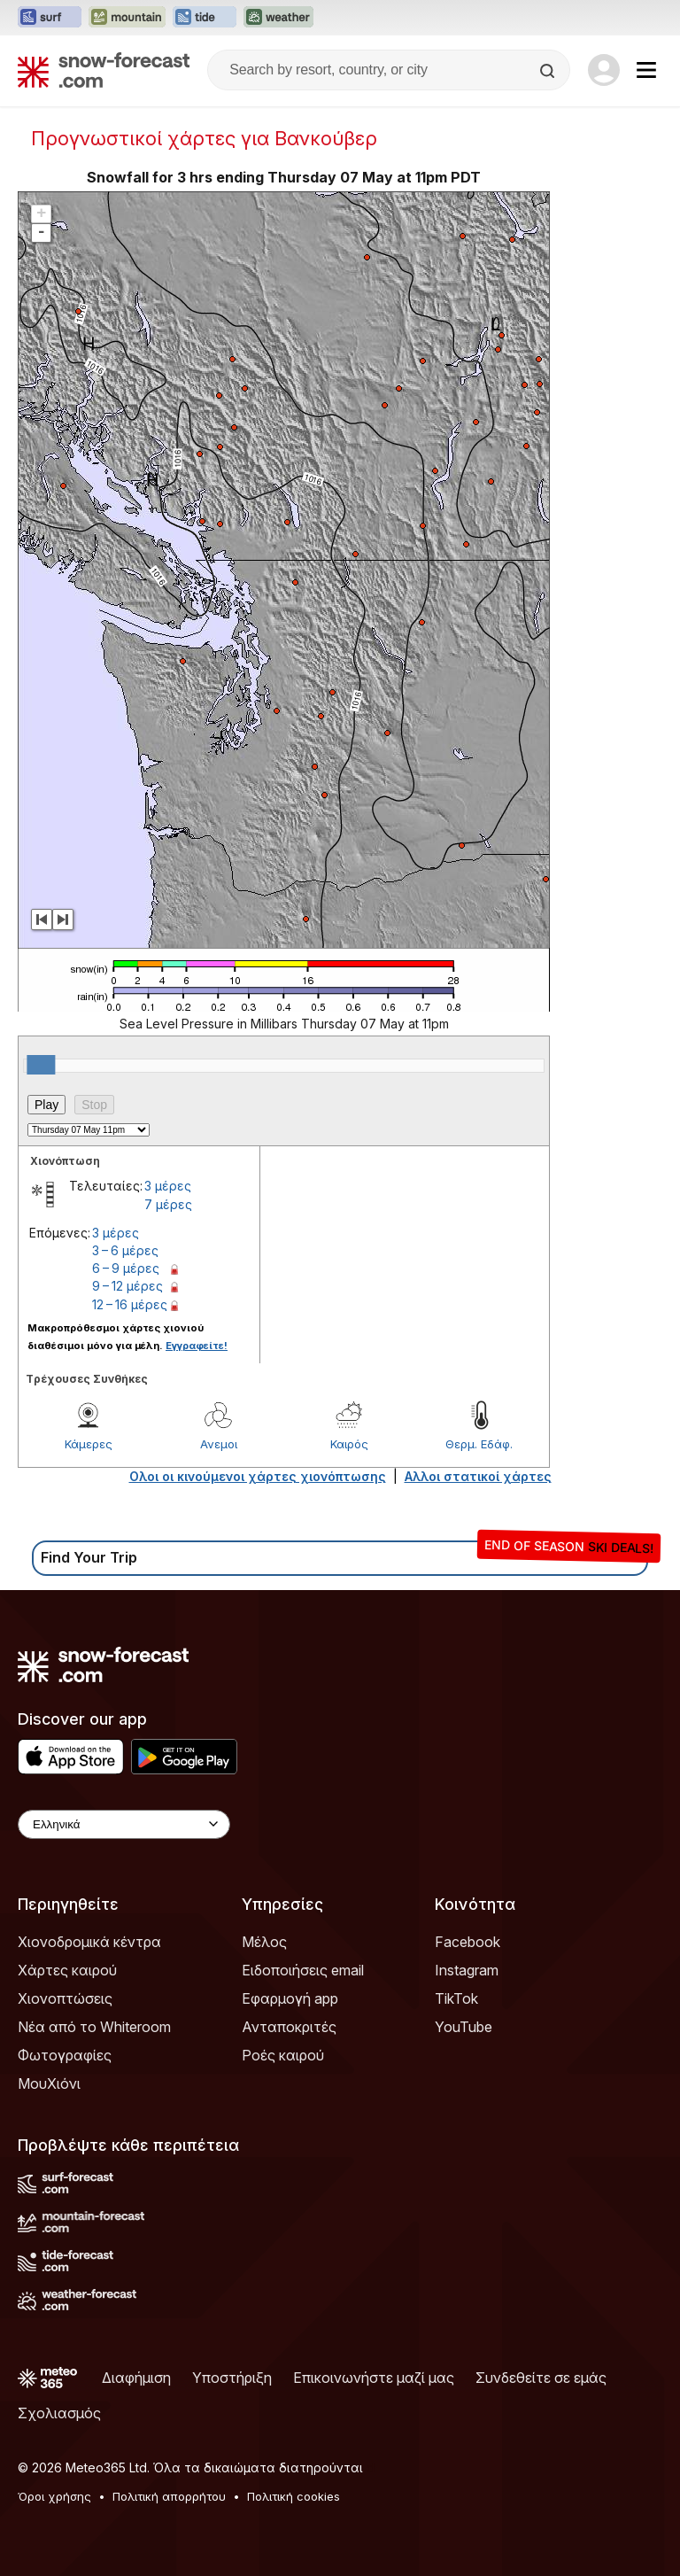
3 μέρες (167, 1185)
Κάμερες (88, 1444)
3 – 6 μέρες (125, 1250)
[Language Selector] (124, 1824)
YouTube (463, 2027)
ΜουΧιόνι (49, 2083)
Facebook (467, 1942)
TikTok (456, 1998)
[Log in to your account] (604, 70)
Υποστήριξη (232, 2377)
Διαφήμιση (136, 2377)
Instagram (466, 1970)
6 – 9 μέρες (125, 1268)
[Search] (549, 70)
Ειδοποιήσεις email (303, 1970)
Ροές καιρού (283, 2055)
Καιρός (349, 1444)
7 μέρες (168, 1204)
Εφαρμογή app (290, 1998)
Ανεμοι (218, 1444)
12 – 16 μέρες (129, 1304)
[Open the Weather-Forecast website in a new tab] (278, 17)
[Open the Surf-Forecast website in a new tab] (49, 17)
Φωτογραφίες (65, 2055)
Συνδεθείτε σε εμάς (541, 2377)
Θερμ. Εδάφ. (479, 1444)
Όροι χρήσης (54, 2496)
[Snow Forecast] (103, 70)
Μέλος (264, 1942)
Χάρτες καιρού (67, 1970)
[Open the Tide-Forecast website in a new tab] (204, 17)
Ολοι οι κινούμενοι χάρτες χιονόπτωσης (257, 1476)
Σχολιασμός (59, 2413)
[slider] (41, 1065)
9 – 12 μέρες (127, 1285)
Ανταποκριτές (289, 2027)
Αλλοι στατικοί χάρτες (478, 1476)
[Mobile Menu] (646, 70)
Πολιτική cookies (293, 2496)
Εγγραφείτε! (197, 1345)
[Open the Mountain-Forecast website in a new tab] (127, 17)
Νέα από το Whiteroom (94, 2027)
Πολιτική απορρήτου (169, 2496)
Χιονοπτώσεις (65, 1998)
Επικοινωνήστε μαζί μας (373, 2377)
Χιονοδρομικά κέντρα (89, 1942)
